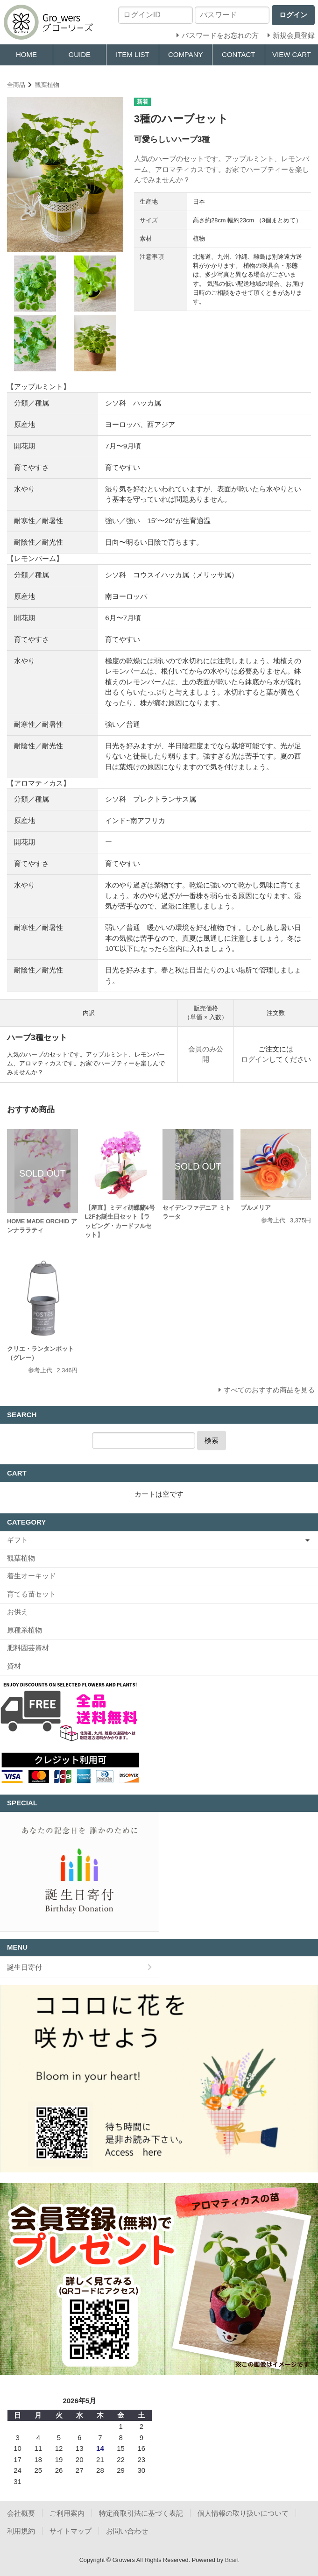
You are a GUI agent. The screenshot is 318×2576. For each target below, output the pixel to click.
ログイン (255, 1059)
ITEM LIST (132, 54)
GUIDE (79, 54)
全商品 (16, 84)
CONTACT (238, 54)
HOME (26, 54)
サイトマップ (70, 2531)
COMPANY (185, 54)
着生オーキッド (31, 1576)
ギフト (17, 1540)
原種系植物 (24, 1630)
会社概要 (21, 2513)
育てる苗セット (31, 1594)
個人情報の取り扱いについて (243, 2513)
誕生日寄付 (24, 1967)
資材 (14, 1666)
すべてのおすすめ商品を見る (269, 1390)
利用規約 (21, 2531)
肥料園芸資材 (28, 1648)
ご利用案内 (67, 2513)
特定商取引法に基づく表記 (141, 2513)
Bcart (232, 2559)
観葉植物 (47, 84)
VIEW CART (291, 54)
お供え (17, 1612)
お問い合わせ (127, 2531)
